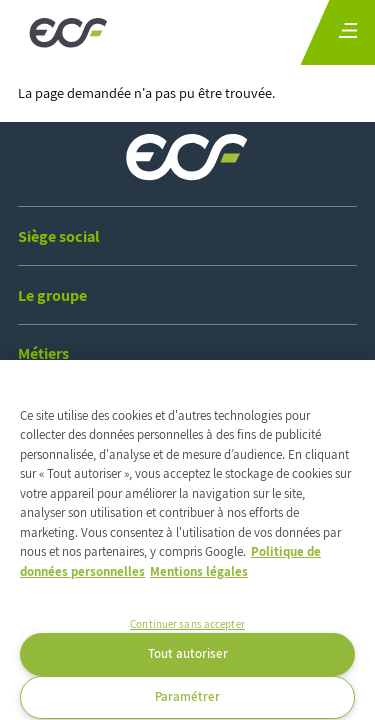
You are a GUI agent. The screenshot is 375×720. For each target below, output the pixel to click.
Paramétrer (187, 696)
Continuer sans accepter (187, 624)
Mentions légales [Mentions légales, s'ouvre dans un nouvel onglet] (199, 571)
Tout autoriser (188, 653)
